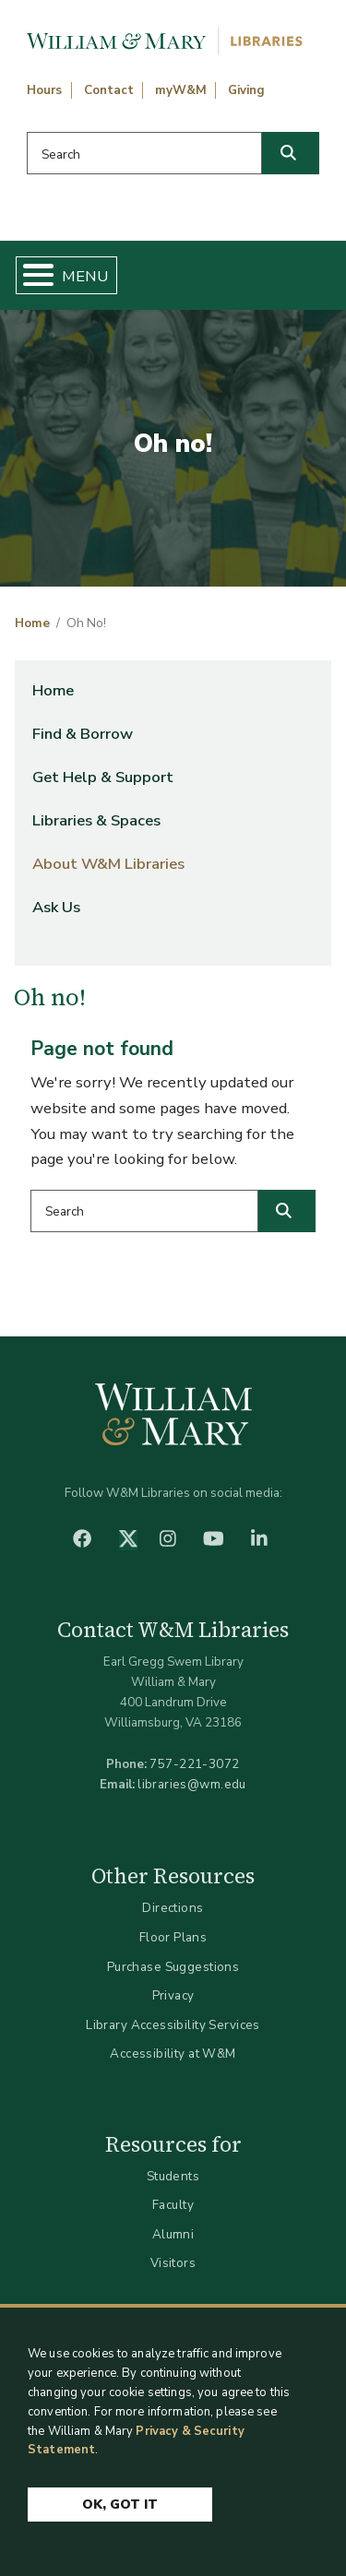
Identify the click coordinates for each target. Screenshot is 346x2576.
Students (173, 2176)
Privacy (173, 1995)
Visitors (173, 2263)
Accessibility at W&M (172, 2053)
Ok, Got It (120, 2504)
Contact (109, 90)
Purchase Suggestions (173, 1967)
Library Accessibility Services (173, 2025)
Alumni (173, 2234)
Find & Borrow (82, 733)
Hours (44, 90)
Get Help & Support (102, 777)
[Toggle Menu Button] (31, 275)
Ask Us (56, 907)
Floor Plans (173, 1937)
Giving (246, 90)
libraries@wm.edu (191, 1784)
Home (32, 623)
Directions (172, 1908)
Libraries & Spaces (96, 820)
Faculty (173, 2205)
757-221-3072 (194, 1764)
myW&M (181, 90)
